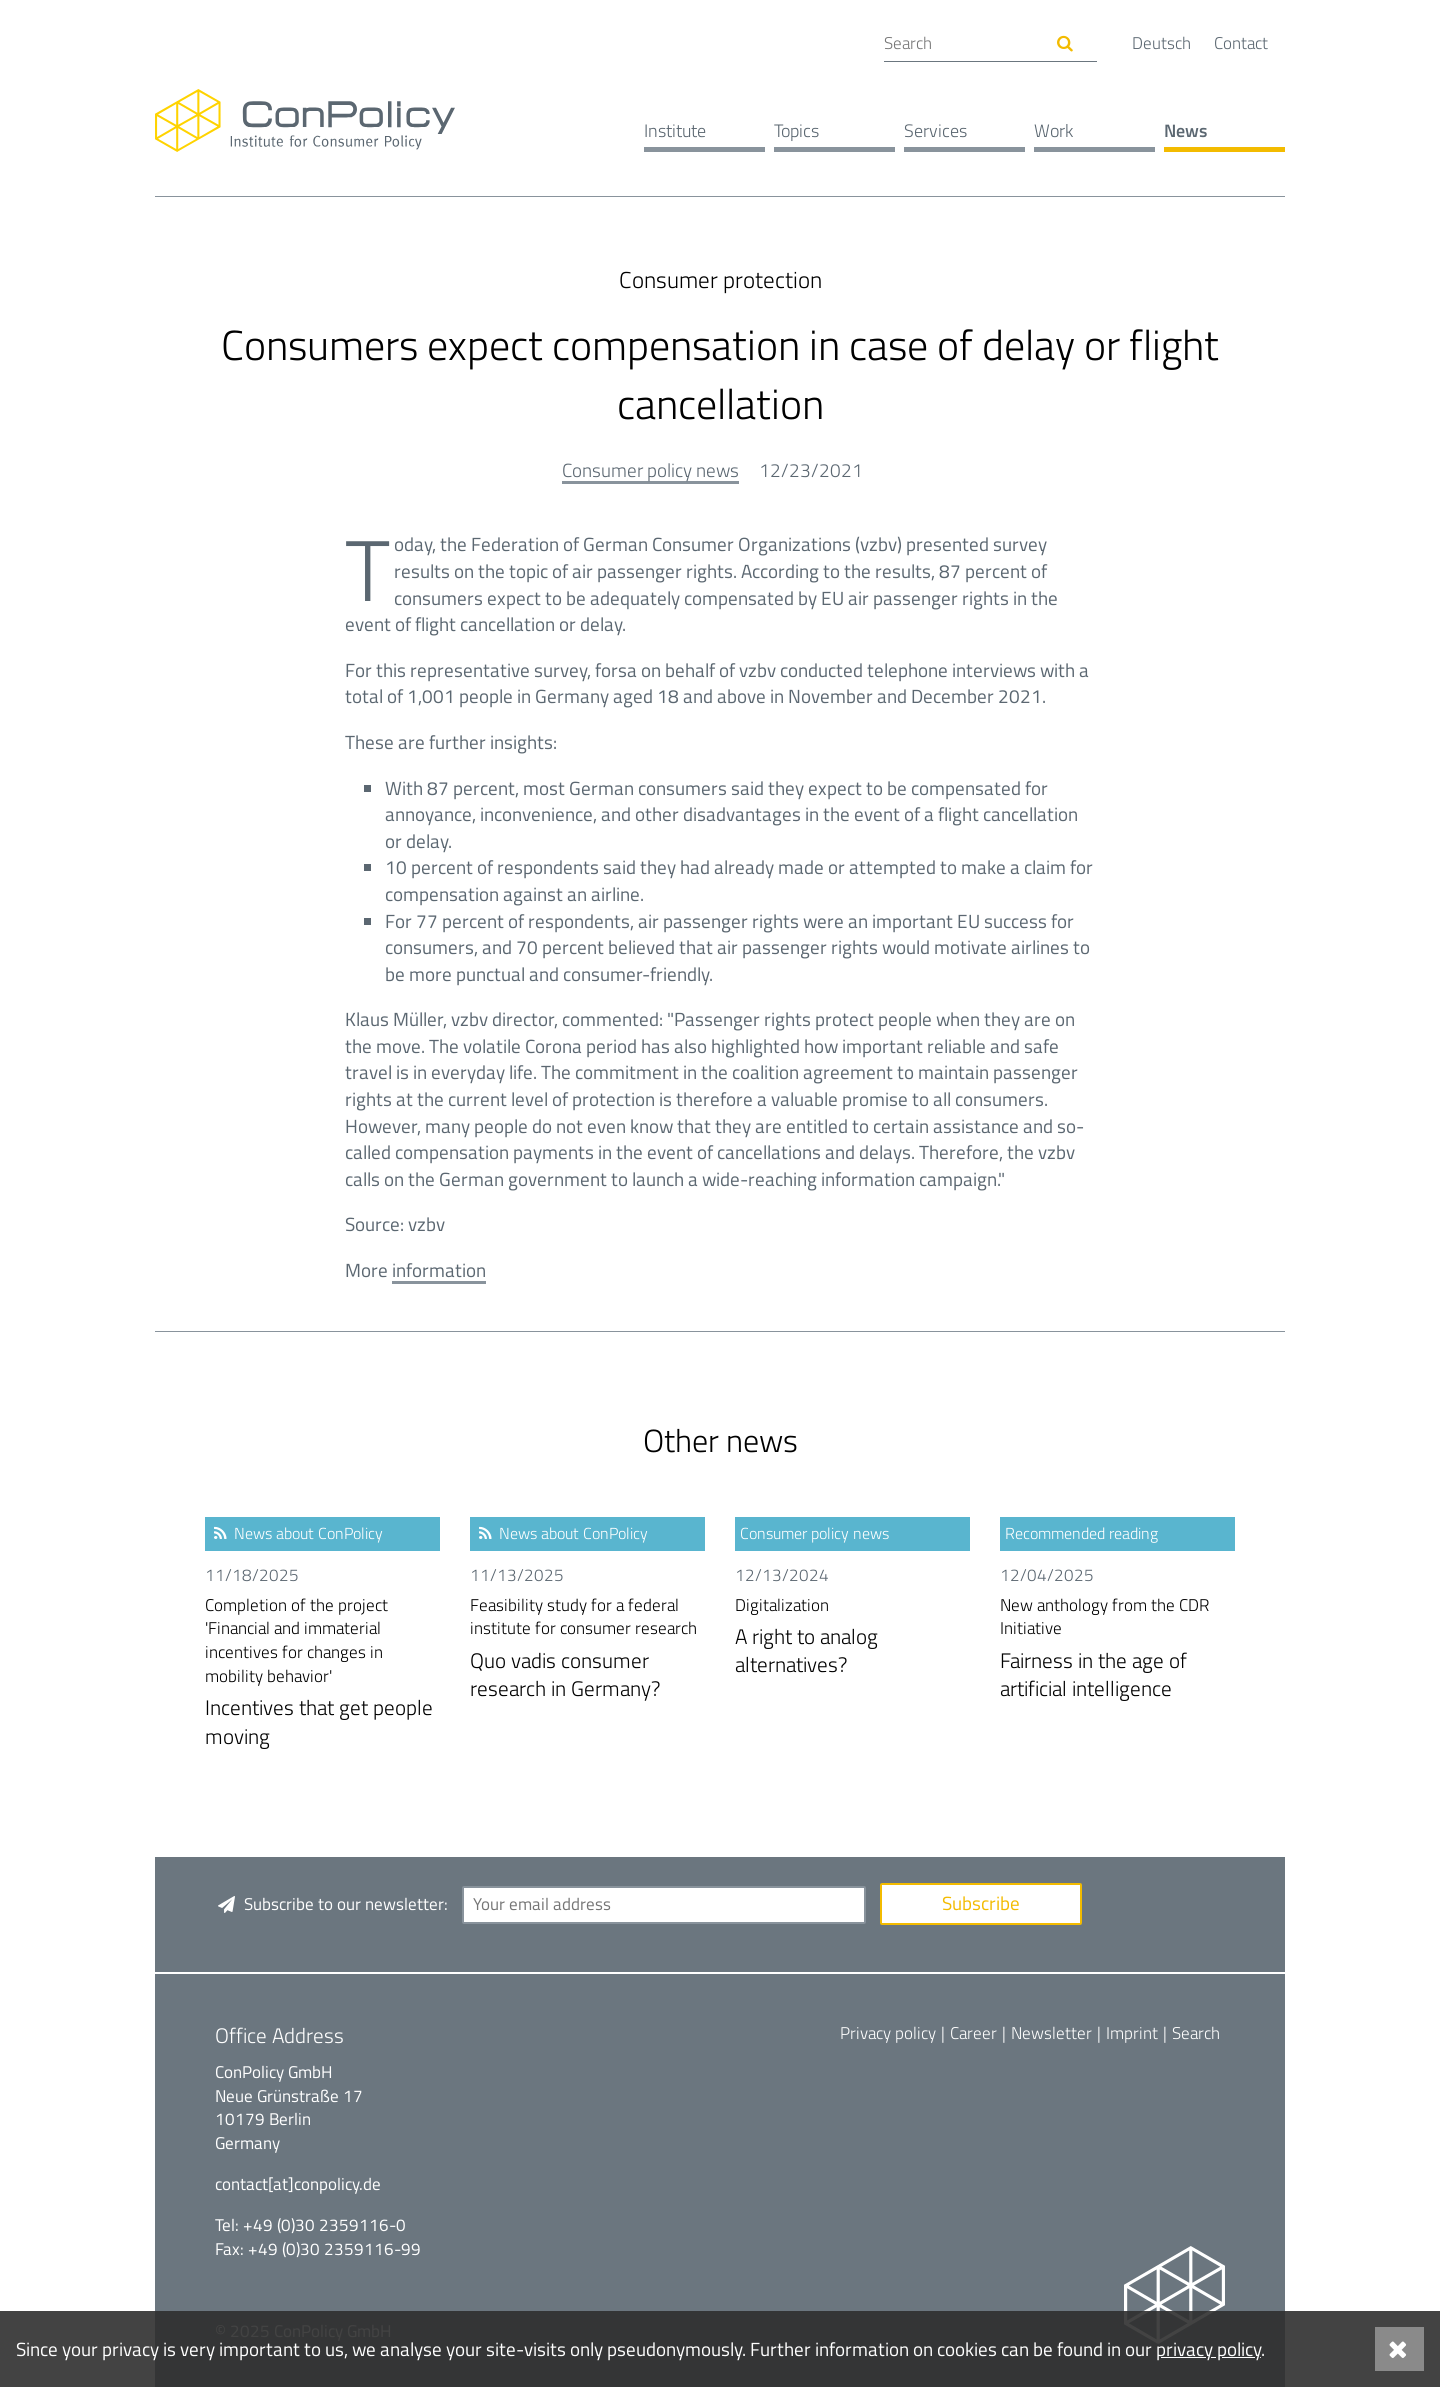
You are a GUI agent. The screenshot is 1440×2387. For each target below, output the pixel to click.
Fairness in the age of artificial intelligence (1117, 1649)
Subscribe (981, 1902)
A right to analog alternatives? (852, 1637)
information (439, 1269)
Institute (675, 130)
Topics (796, 130)
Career (973, 2033)
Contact (1241, 43)
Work (1053, 130)
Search (1196, 2033)
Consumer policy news (650, 469)
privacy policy (1208, 2348)
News (1185, 130)
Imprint (1132, 2033)
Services (935, 130)
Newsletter (1051, 2033)
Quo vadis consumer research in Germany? (587, 1649)
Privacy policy (888, 2033)
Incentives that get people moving (322, 1673)
